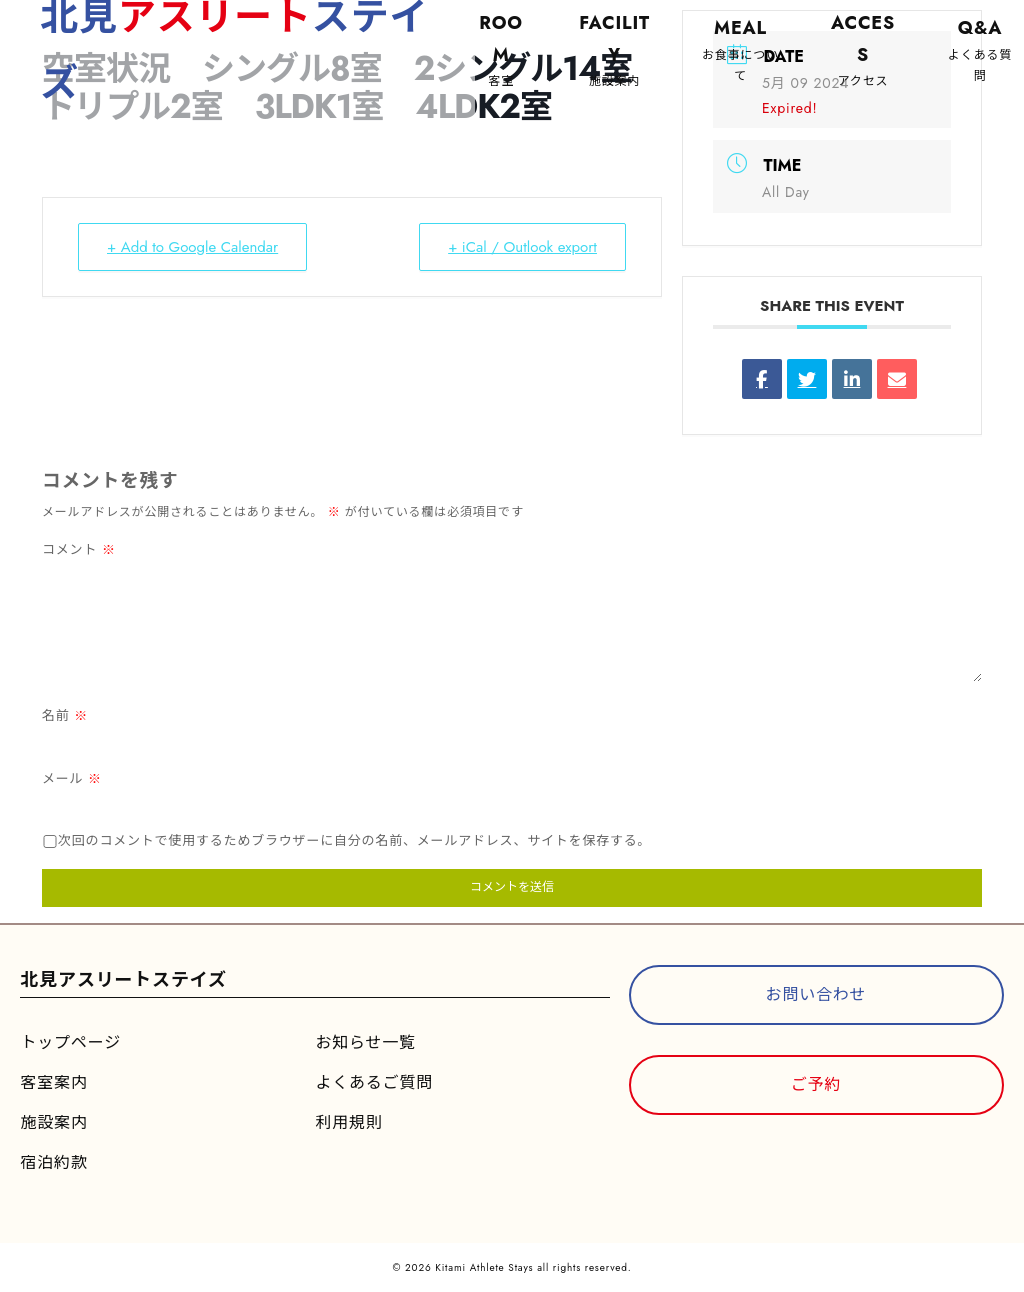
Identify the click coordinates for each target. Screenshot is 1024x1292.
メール (72, 778)
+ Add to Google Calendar (192, 247)
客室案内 (53, 1082)
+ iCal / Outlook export (522, 247)
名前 (65, 715)
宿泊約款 (53, 1162)
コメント (79, 549)
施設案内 (53, 1122)
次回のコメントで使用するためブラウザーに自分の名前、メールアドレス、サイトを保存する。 (354, 840)
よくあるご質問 (374, 1082)
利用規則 (348, 1122)
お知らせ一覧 (365, 1042)
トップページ (70, 1042)
